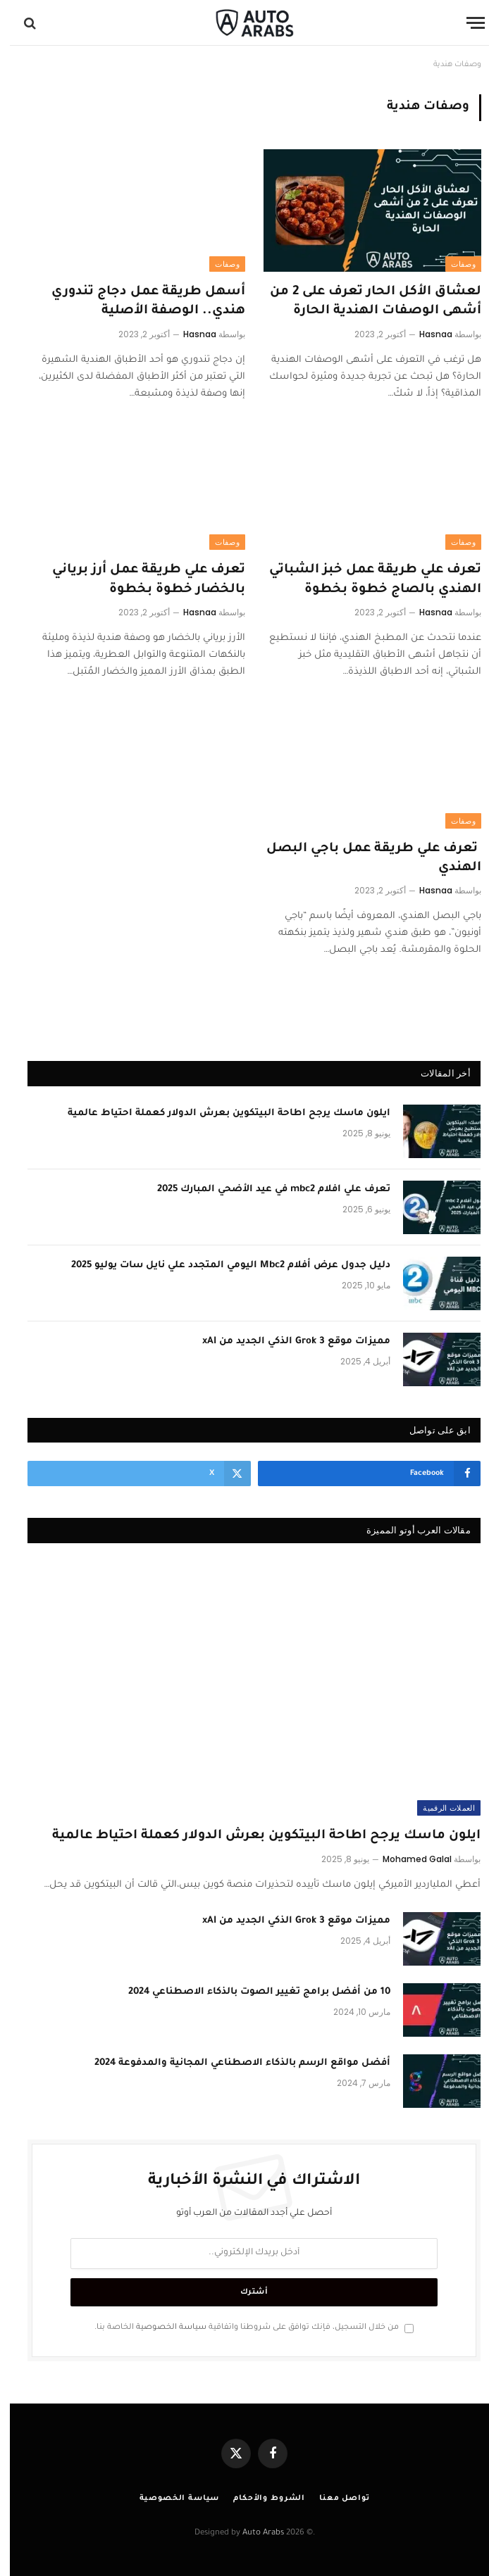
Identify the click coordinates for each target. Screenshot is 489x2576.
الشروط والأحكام (259, 2498)
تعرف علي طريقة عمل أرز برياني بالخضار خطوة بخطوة (138, 579)
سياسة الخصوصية (161, 2327)
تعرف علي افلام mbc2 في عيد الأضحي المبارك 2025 (263, 1189)
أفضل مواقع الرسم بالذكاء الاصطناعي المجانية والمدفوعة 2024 (232, 2063)
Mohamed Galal (407, 1859)
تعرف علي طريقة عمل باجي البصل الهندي (363, 858)
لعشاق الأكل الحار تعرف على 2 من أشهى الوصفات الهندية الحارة (365, 301)
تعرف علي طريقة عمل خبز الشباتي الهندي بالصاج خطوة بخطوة (365, 579)
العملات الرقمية (439, 1808)
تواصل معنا (334, 2498)
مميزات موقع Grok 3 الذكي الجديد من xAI (286, 1341)
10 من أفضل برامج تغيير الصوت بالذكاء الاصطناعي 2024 (249, 1992)
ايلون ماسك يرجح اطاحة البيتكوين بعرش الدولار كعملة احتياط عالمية (219, 1113)
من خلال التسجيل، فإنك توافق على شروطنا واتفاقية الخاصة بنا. (244, 2327)
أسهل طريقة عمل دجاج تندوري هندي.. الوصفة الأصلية (138, 301)
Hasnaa (425, 334)
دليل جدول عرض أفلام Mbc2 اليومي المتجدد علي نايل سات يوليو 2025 (220, 1265)
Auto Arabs (253, 2533)
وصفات (453, 264)
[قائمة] (466, 23)
